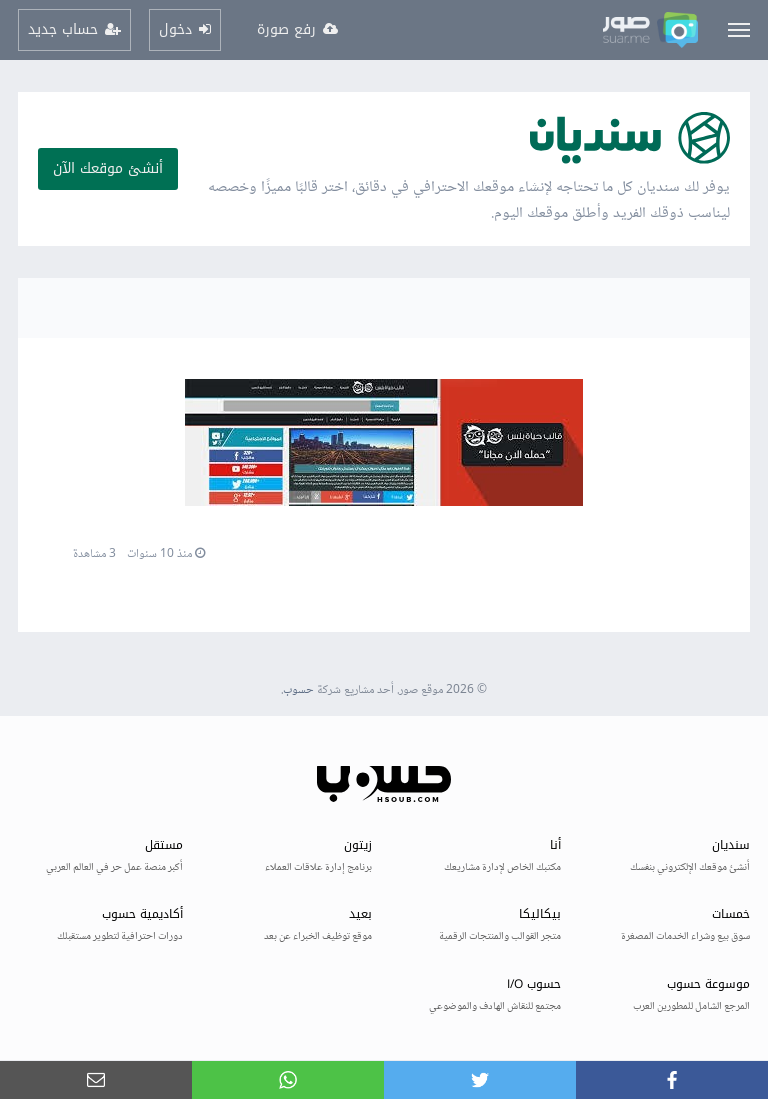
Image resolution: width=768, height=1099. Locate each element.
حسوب (298, 690)
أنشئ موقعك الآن (108, 168)
